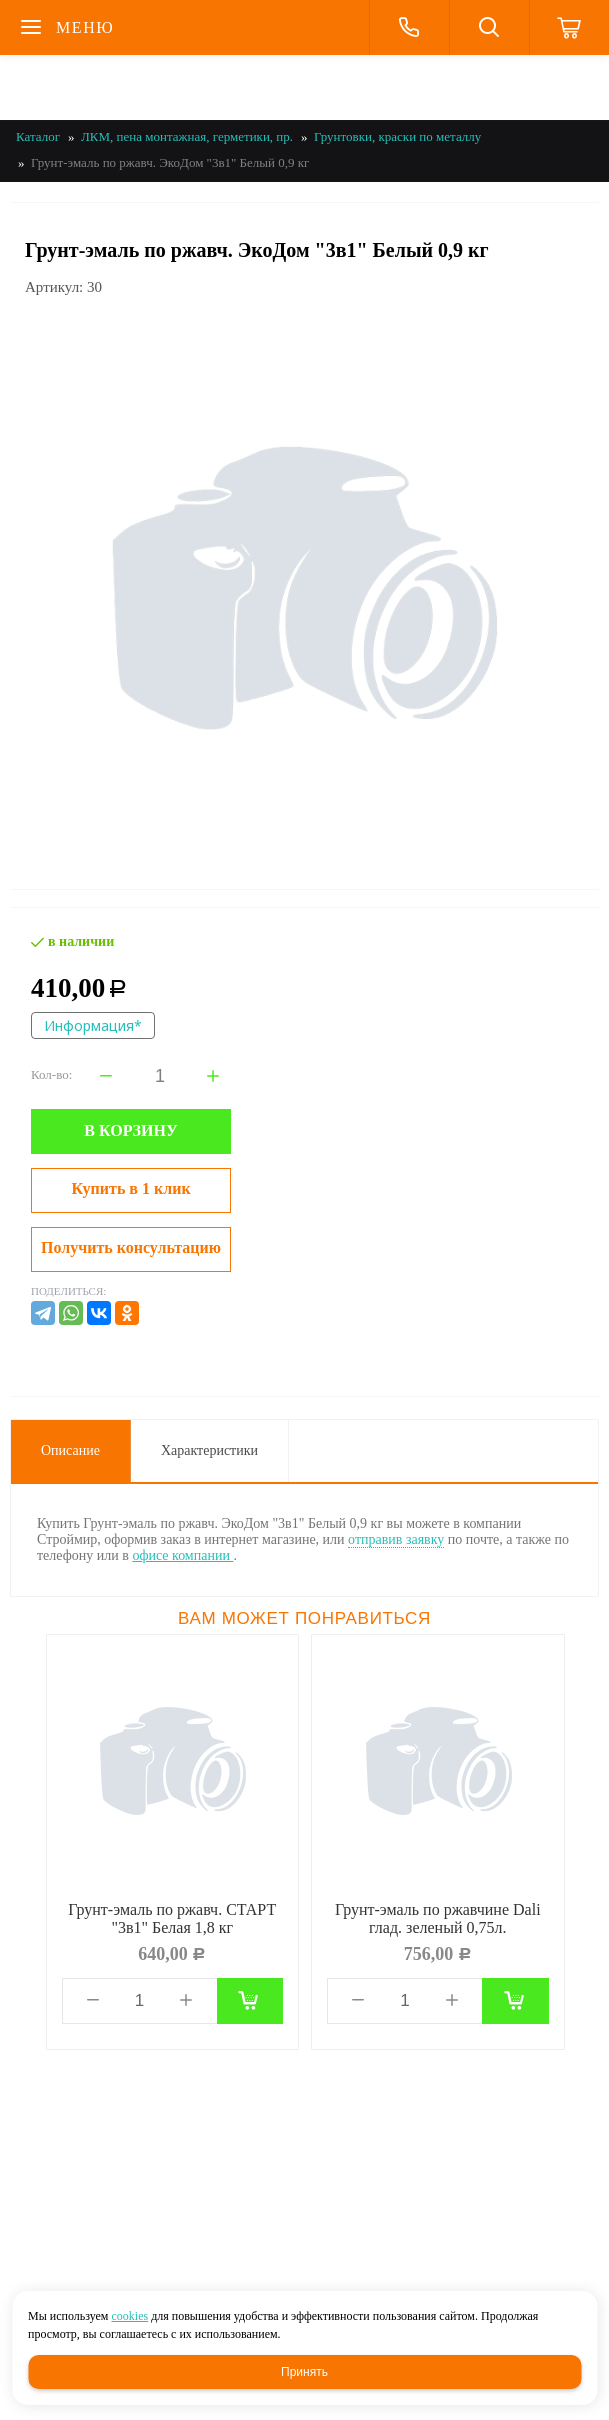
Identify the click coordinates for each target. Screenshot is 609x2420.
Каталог (38, 136)
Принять (304, 2372)
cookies (129, 2316)
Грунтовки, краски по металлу (397, 136)
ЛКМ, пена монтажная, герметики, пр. (187, 136)
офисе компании (182, 1555)
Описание (70, 1450)
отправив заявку (396, 1539)
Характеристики (209, 1450)
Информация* (93, 1025)
